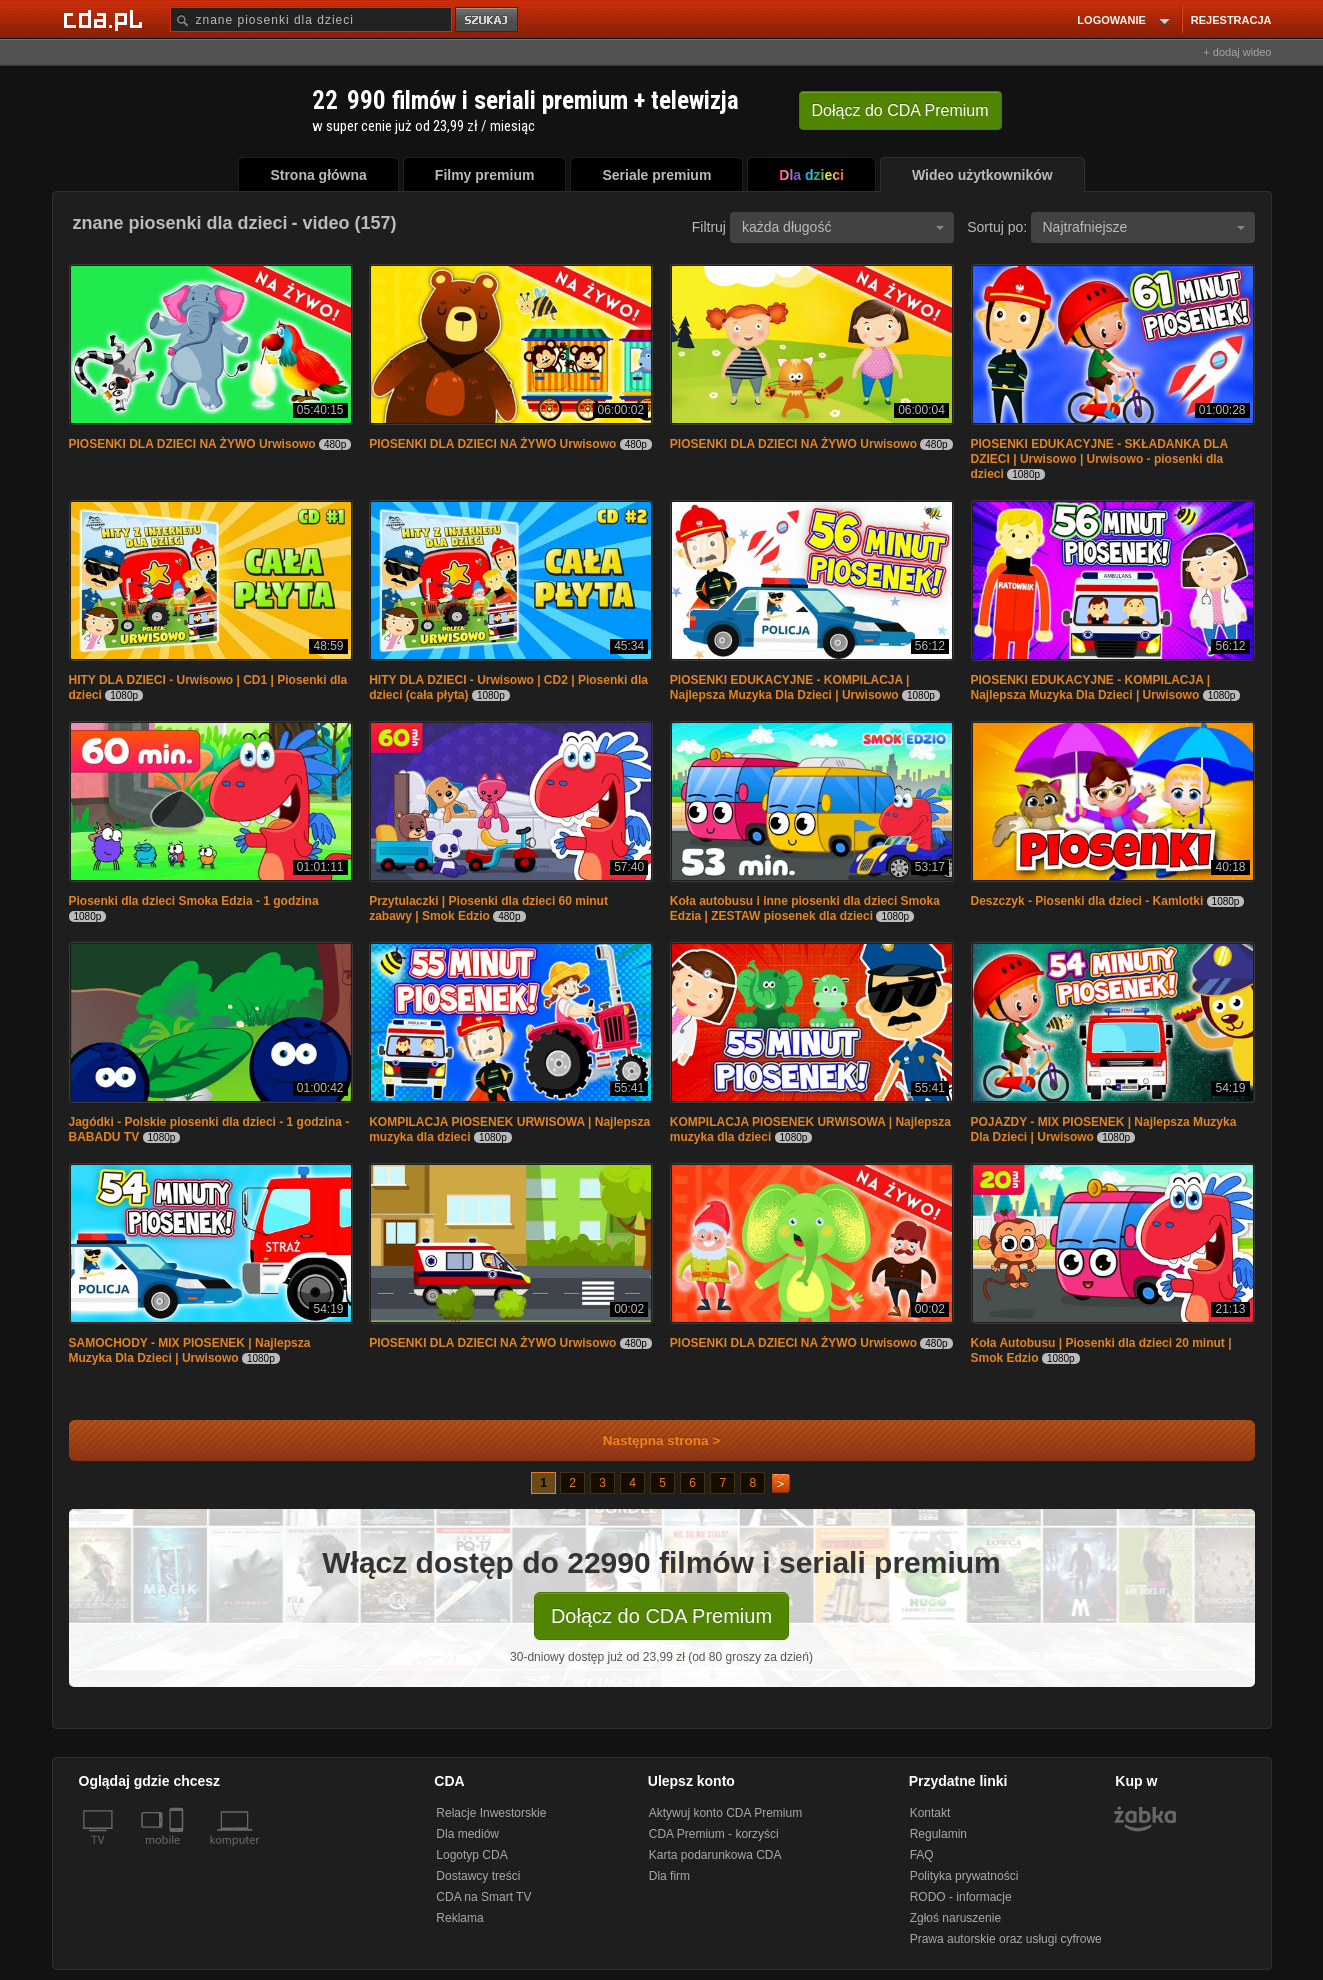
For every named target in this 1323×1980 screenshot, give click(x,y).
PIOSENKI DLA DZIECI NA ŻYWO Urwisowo (194, 444)
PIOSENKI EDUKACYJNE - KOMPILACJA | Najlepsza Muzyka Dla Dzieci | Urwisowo (790, 687)
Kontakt (930, 1813)
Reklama (459, 1918)
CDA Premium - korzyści (714, 1834)
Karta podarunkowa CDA (715, 1855)
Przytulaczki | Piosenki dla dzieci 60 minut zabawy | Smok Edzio (488, 908)
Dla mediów (467, 1834)
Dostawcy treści (478, 1876)
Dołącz (900, 110)
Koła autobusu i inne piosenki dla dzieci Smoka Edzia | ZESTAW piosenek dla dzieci (805, 908)
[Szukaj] (311, 19)
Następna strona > (648, 1440)
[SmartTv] (178, 1852)
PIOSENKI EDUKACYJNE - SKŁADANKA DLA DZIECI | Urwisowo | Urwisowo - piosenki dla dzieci (1099, 459)
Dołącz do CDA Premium (661, 1616)
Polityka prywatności (964, 1876)
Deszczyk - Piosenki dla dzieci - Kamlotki (1087, 901)
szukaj (488, 20)
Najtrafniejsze (1144, 227)
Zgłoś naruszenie (955, 1918)
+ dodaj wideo (1237, 52)
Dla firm (669, 1876)
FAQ (922, 1855)
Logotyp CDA (471, 1855)
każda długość (843, 227)
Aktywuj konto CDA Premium (725, 1813)
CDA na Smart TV (483, 1897)
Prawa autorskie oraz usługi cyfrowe (1006, 1939)
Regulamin (938, 1834)
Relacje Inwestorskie (491, 1813)
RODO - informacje (961, 1897)
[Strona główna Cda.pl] (106, 19)
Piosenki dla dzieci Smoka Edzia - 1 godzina (194, 901)
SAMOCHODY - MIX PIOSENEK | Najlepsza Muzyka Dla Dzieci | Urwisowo (190, 1350)
